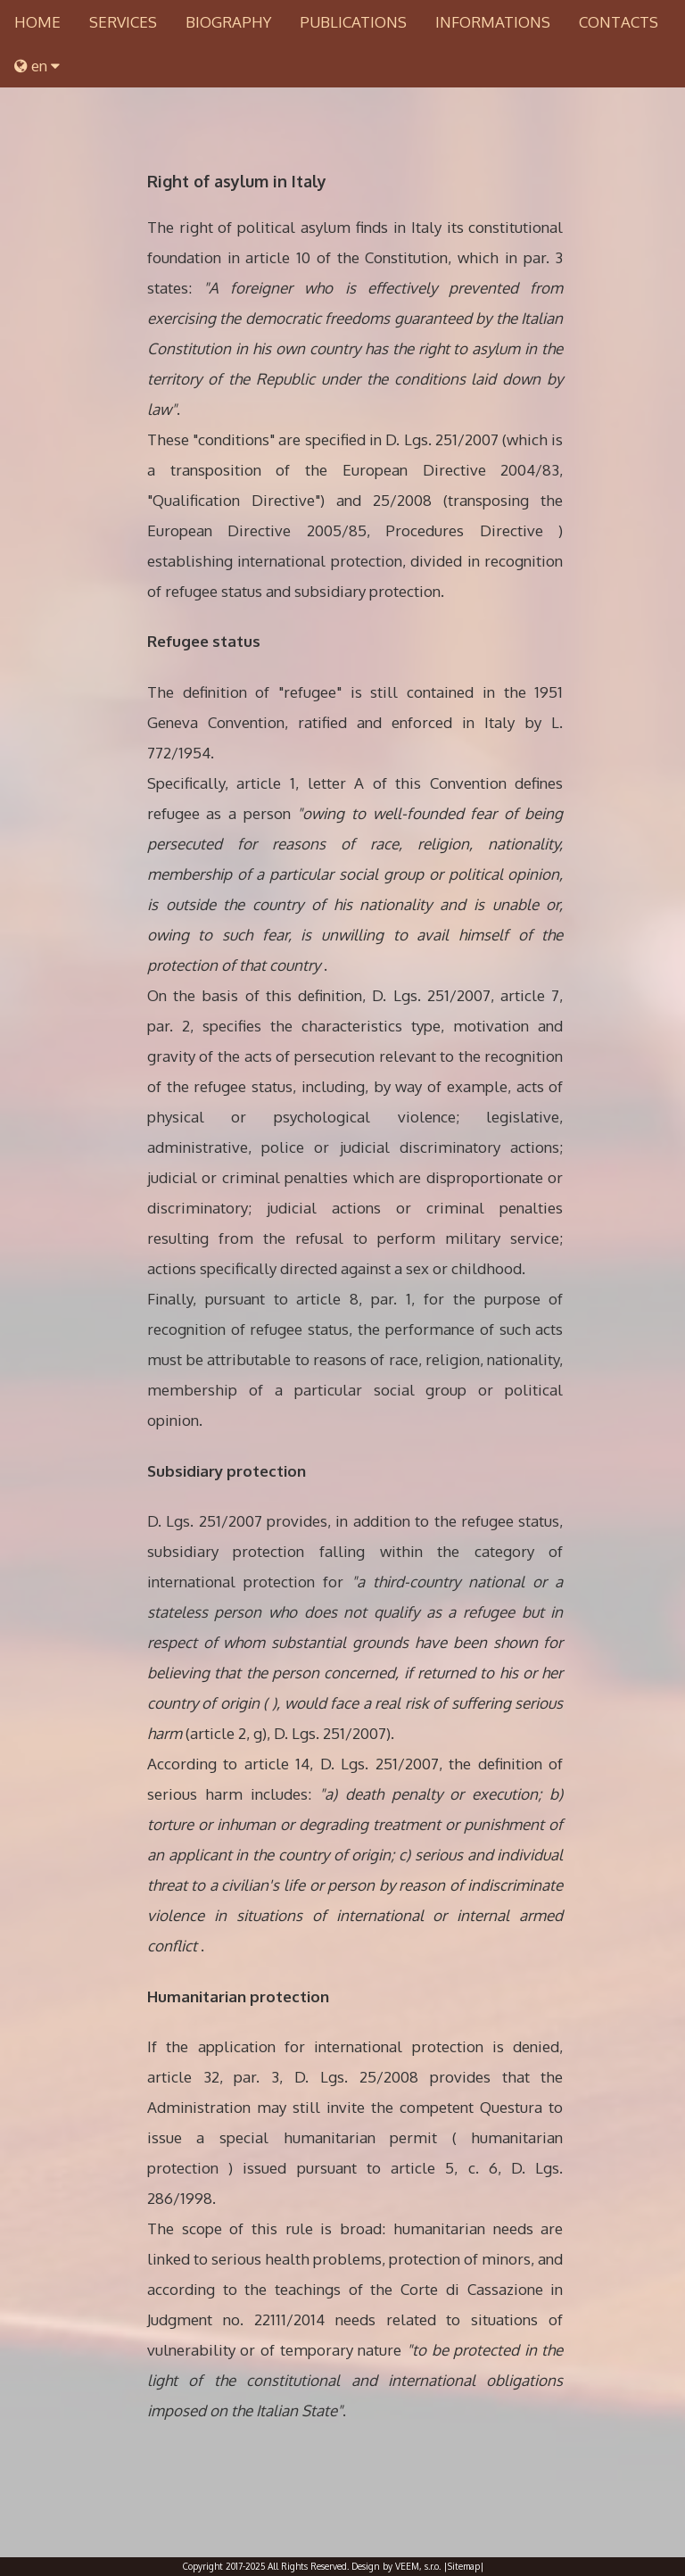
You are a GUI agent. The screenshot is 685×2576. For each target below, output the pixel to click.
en (37, 65)
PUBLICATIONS (353, 21)
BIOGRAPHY (228, 21)
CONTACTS (618, 21)
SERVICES (123, 21)
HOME (37, 21)
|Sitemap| (463, 2566)
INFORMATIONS (492, 21)
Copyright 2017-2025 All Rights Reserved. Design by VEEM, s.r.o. (312, 2566)
